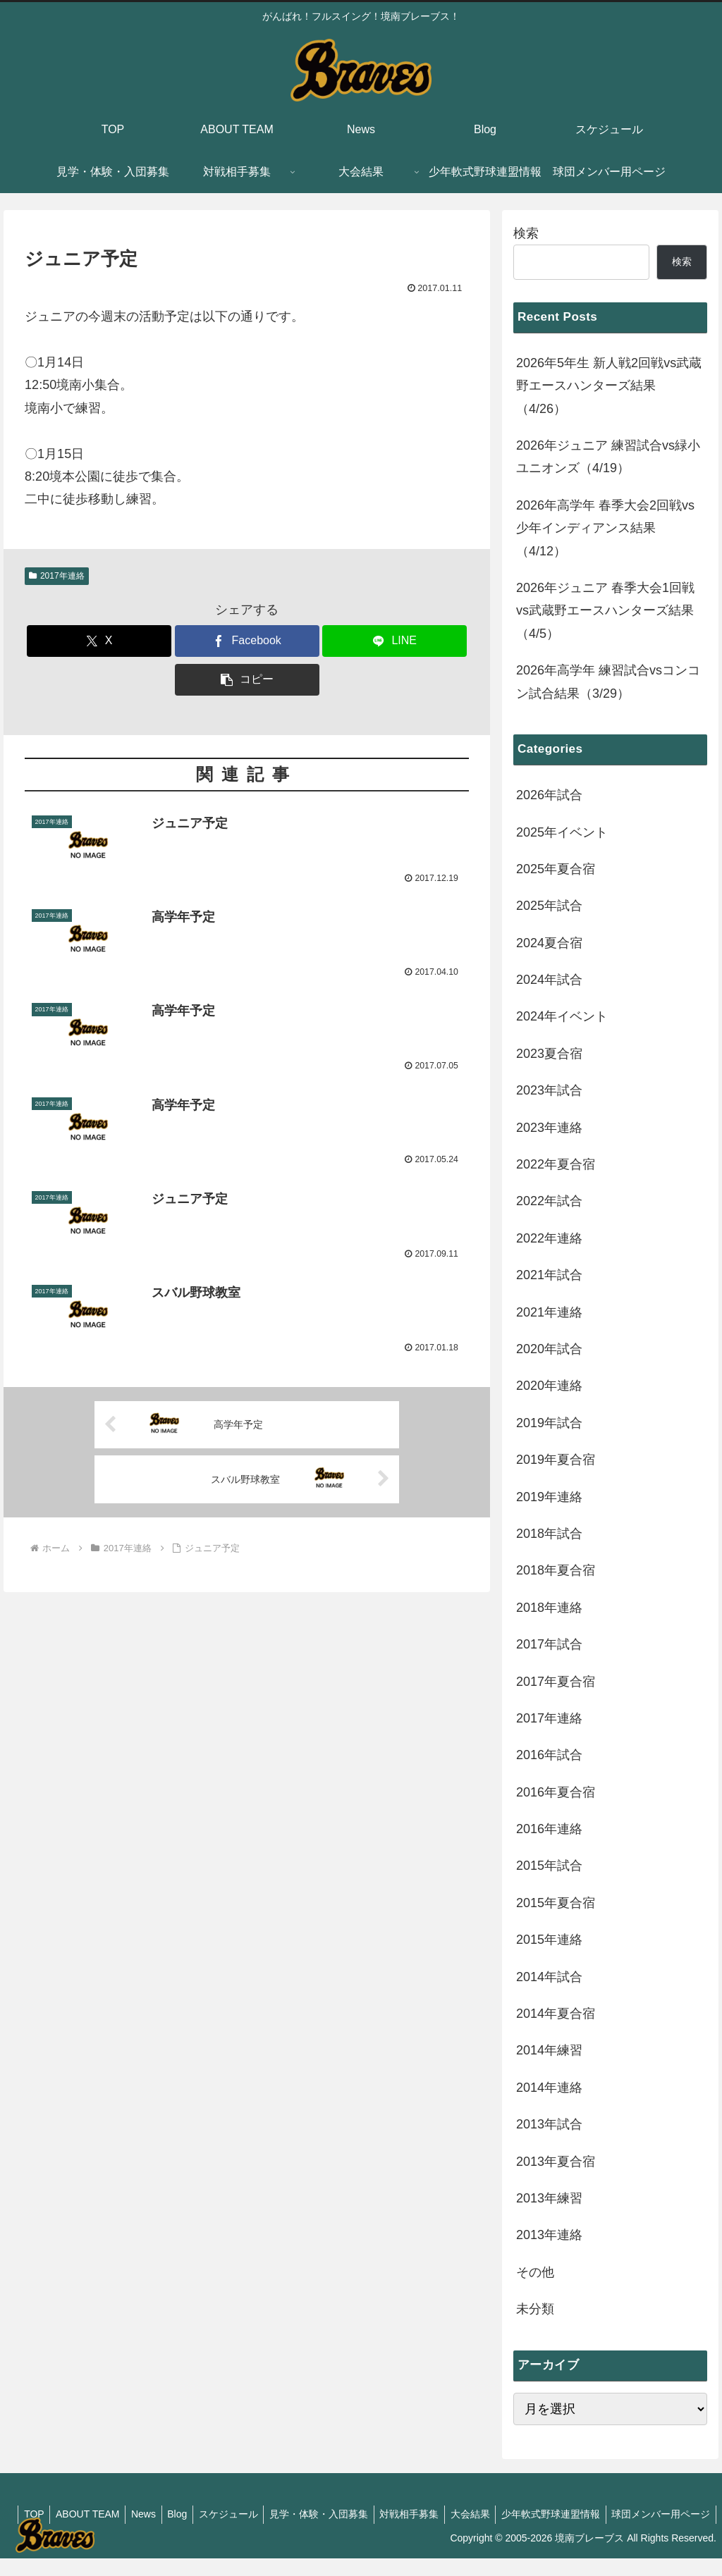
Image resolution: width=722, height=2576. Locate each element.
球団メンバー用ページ (659, 2532)
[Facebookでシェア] (247, 641)
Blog (270, 2514)
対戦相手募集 (512, 2514)
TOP (117, 2514)
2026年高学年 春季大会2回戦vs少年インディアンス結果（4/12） (605, 528)
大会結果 (576, 2514)
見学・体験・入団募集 (418, 2514)
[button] (247, 680)
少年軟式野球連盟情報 (660, 2514)
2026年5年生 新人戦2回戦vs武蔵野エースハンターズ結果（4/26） (609, 386)
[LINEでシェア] (394, 641)
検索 (526, 233)
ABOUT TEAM (174, 2514)
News (233, 2514)
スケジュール (324, 2514)
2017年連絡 (57, 576)
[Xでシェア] (99, 641)
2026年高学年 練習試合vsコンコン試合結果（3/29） (608, 681)
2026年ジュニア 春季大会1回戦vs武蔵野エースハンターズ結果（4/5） (605, 611)
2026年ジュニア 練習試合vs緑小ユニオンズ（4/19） (608, 456)
